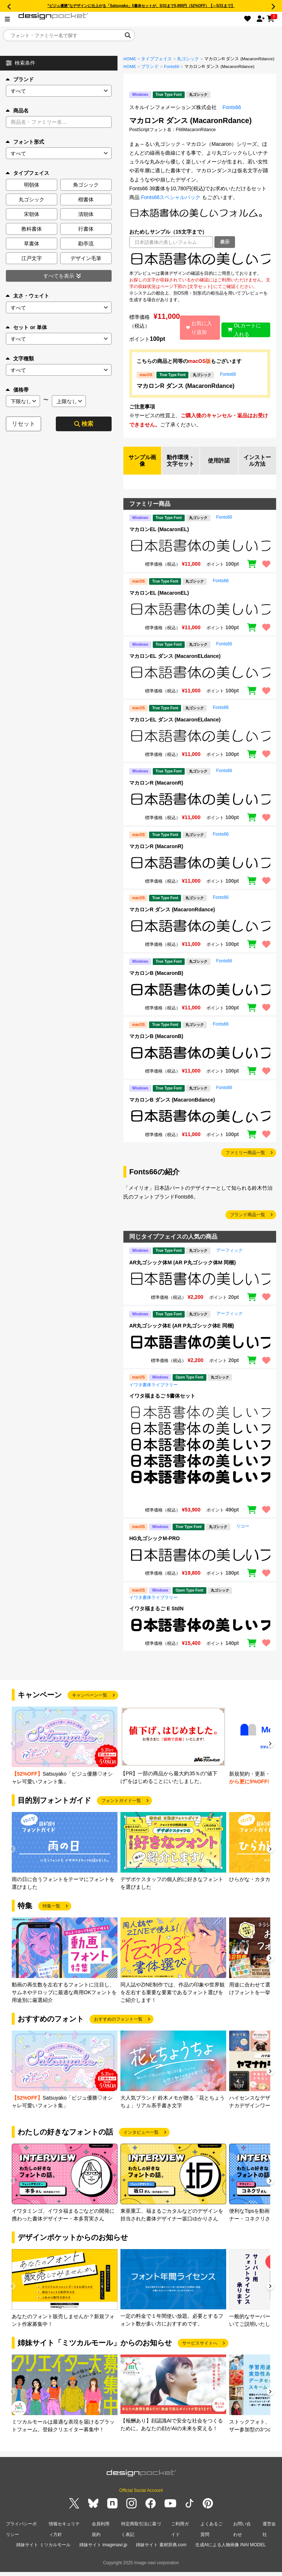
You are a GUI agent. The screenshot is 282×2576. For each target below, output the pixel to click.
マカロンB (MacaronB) (156, 981)
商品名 (17, 111)
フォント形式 (25, 142)
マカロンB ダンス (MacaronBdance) (172, 1109)
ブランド (20, 79)
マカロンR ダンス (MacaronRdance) (186, 386)
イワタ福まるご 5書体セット (162, 1404)
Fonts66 (171, 66)
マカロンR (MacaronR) (156, 792)
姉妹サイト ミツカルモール (43, 2549)
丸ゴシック (188, 59)
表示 (224, 242)
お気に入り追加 (197, 327)
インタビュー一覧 (141, 2140)
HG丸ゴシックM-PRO (154, 1547)
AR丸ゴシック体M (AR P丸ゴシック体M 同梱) (182, 1271)
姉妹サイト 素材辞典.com (161, 2549)
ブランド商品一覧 (247, 1223)
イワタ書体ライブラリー (153, 1393)
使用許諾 (219, 465)
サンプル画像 (142, 465)
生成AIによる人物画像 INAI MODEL (230, 2549)
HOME (129, 59)
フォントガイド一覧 (121, 1809)
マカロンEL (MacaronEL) (159, 538)
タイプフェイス (156, 59)
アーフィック (229, 1258)
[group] (65, 1754)
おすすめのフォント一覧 (118, 2027)
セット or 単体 (26, 327)
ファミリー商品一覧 (245, 1161)
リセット (23, 424)
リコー (242, 1535)
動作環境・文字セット (180, 464)
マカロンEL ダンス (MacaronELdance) (175, 665)
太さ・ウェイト (27, 296)
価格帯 (17, 390)
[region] (199, 259)
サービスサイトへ (199, 2351)
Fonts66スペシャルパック (171, 197)
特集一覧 (51, 1914)
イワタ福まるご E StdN (156, 1617)
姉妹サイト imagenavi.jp (103, 2549)
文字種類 (20, 358)
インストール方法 (257, 465)
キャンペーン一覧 (89, 1703)
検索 (83, 424)
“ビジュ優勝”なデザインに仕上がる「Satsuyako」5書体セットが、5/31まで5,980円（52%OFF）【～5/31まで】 (141, 6)
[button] (270, 1753)
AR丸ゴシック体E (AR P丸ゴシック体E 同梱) (181, 1334)
